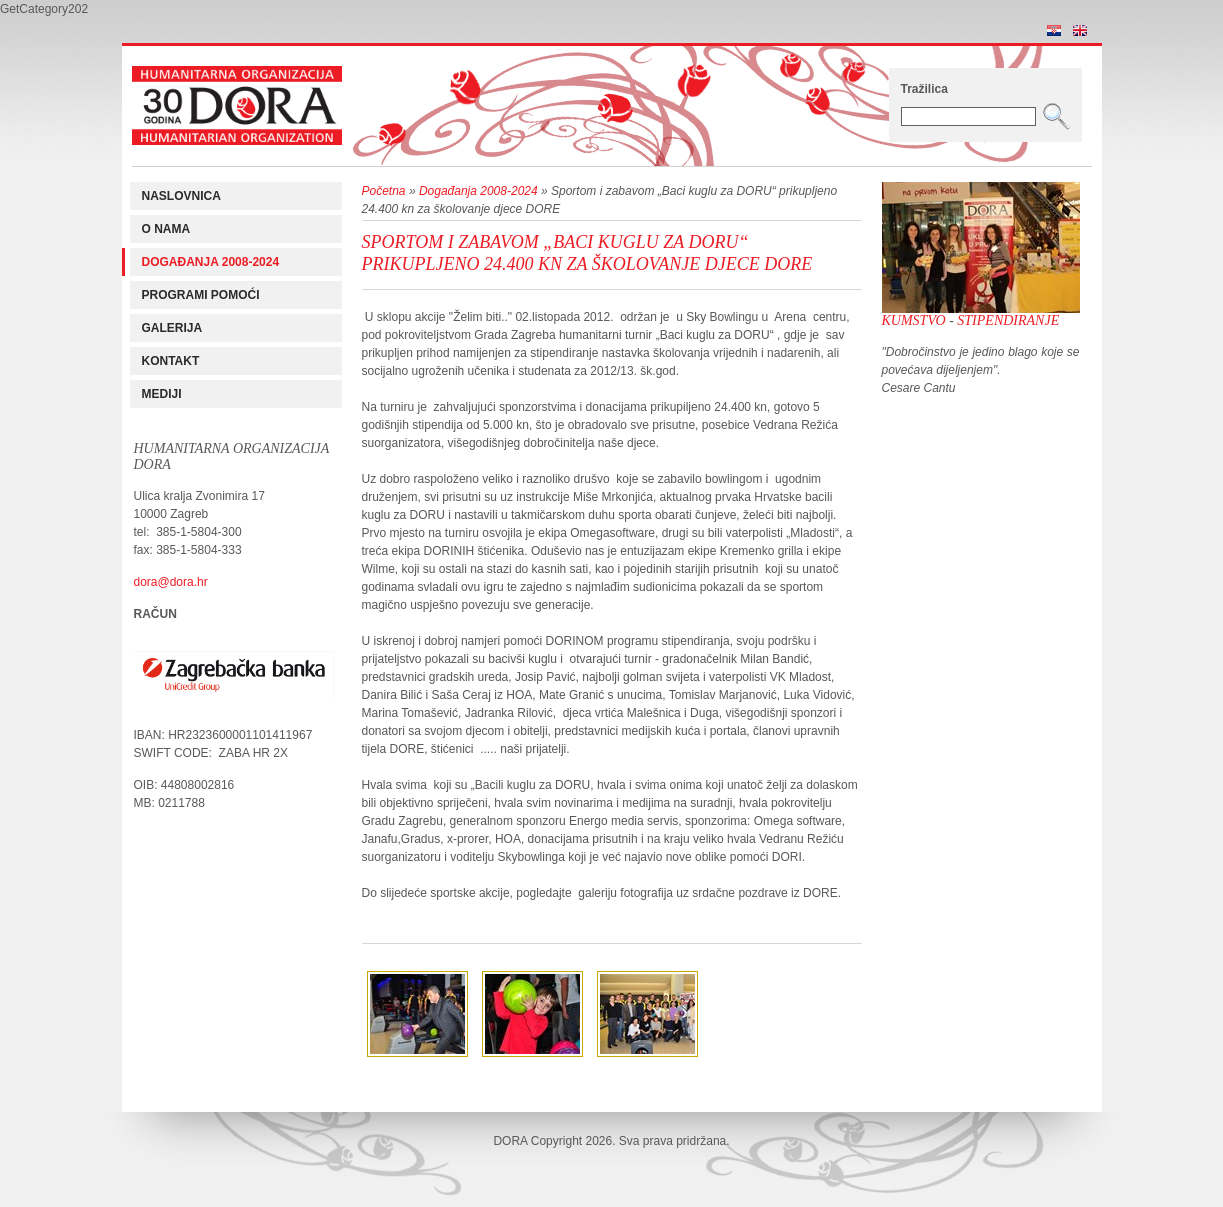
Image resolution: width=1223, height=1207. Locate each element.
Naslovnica (181, 196)
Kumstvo (914, 320)
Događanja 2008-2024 (211, 262)
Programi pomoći (201, 295)
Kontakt (171, 361)
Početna (384, 191)
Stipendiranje (1008, 320)
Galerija (172, 328)
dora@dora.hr (171, 582)
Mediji (162, 394)
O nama (166, 229)
